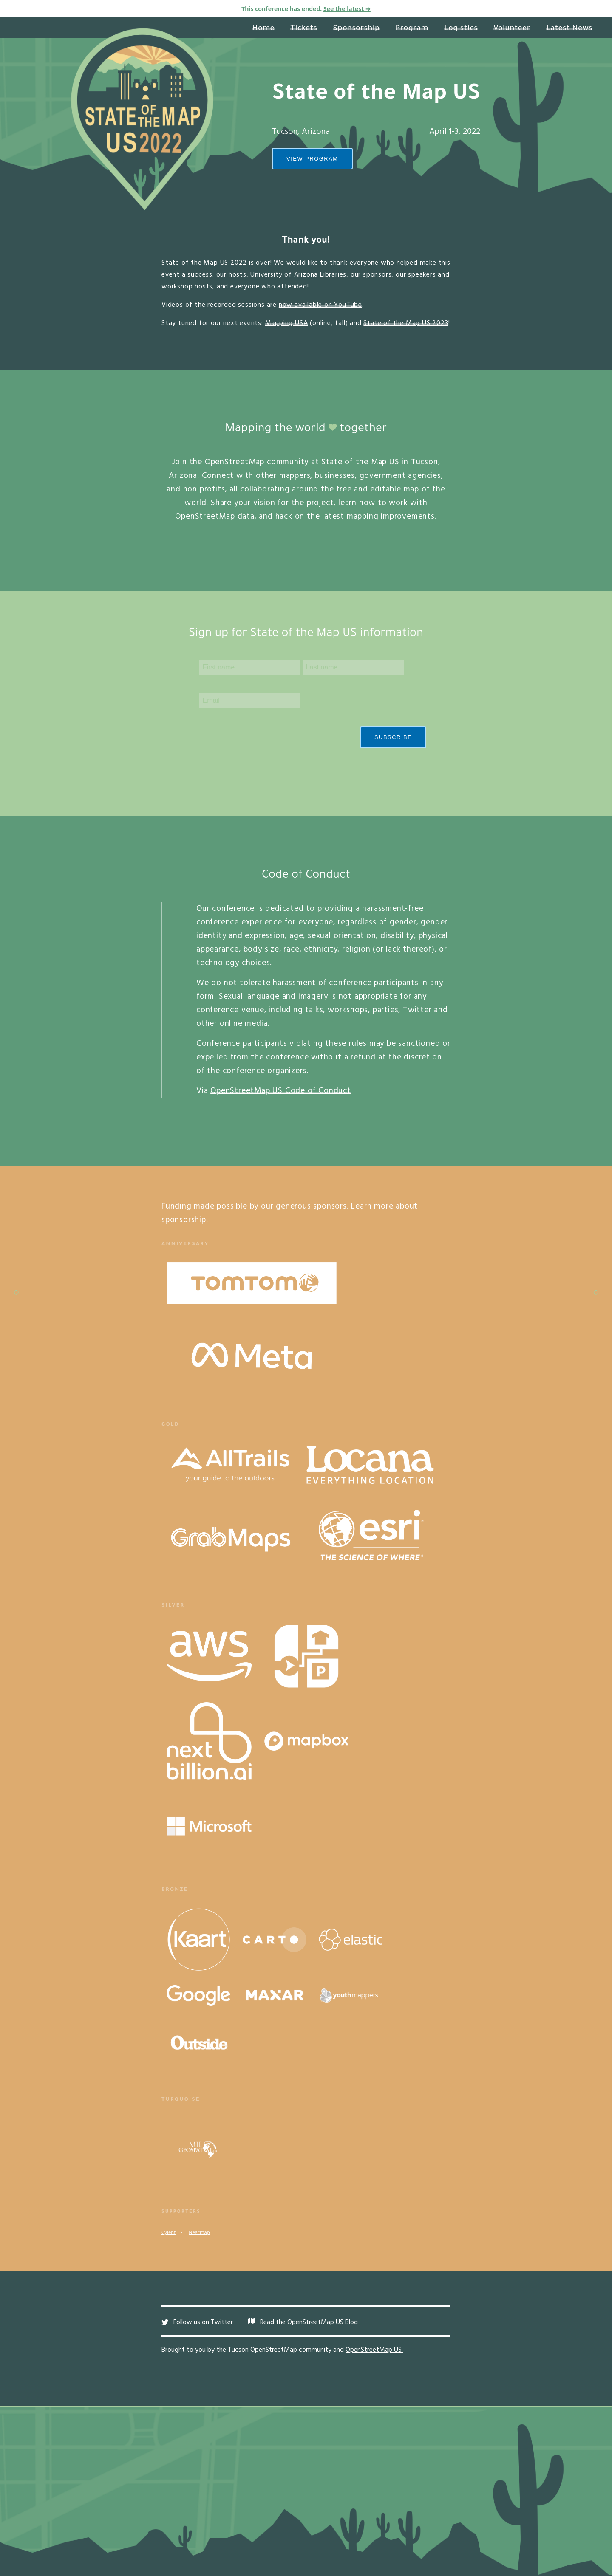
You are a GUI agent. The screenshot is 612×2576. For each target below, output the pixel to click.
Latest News (569, 29)
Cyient (169, 2233)
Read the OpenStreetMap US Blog (303, 2322)
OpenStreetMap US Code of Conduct (280, 1091)
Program (412, 29)
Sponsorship (356, 29)
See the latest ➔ (347, 9)
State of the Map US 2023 (405, 323)
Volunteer (511, 29)
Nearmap (199, 2233)
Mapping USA (286, 323)
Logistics (461, 29)
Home (263, 29)
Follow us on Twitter (197, 2322)
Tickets (303, 29)
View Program (312, 158)
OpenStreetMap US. (374, 2350)
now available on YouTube (320, 305)
